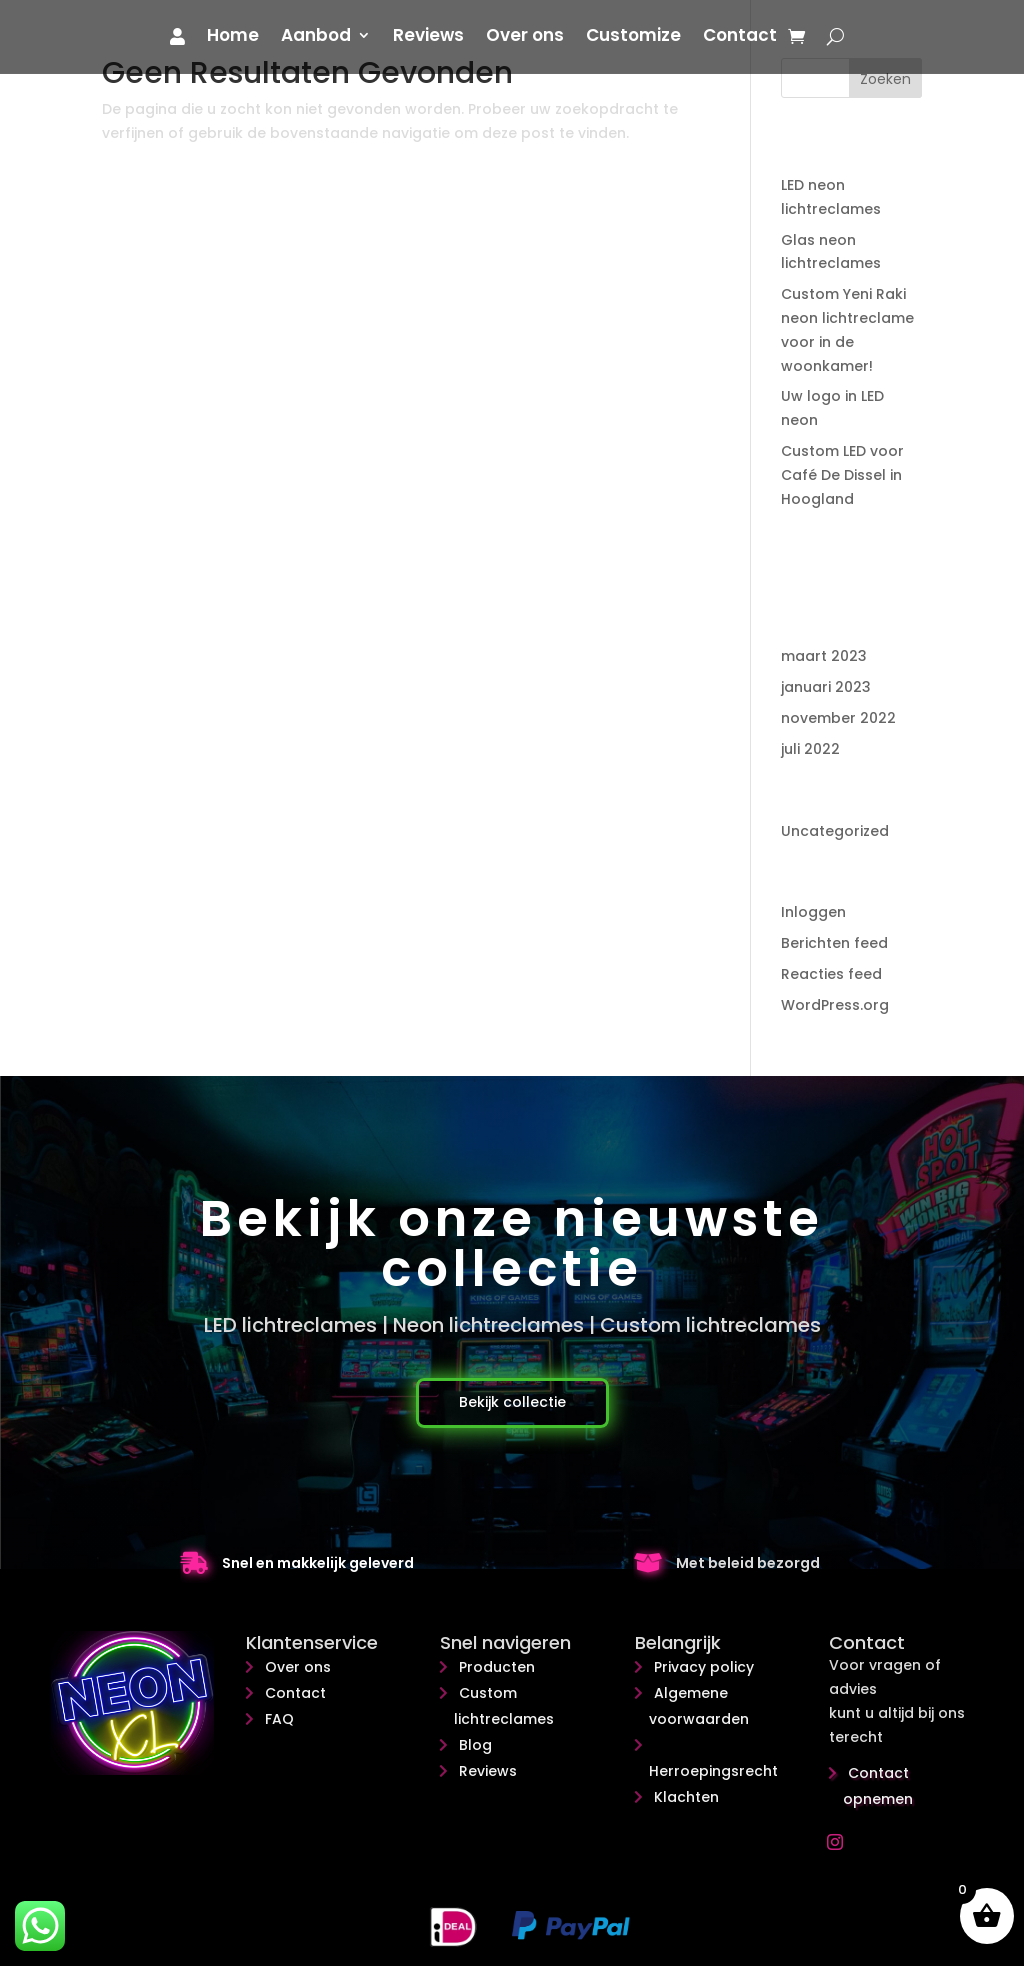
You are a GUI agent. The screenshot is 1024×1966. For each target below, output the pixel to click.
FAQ (279, 1719)
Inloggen (813, 912)
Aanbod (316, 37)
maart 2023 (824, 656)
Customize (633, 37)
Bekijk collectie (512, 1402)
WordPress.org (835, 1005)
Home (233, 37)
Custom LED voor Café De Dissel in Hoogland (842, 475)
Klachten (686, 1797)
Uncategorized (835, 831)
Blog (475, 1745)
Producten (497, 1667)
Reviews (428, 37)
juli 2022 (810, 749)
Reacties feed (831, 974)
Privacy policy (704, 1667)
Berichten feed (834, 943)
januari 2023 (826, 687)
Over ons (525, 37)
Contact (740, 37)
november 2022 (838, 718)
